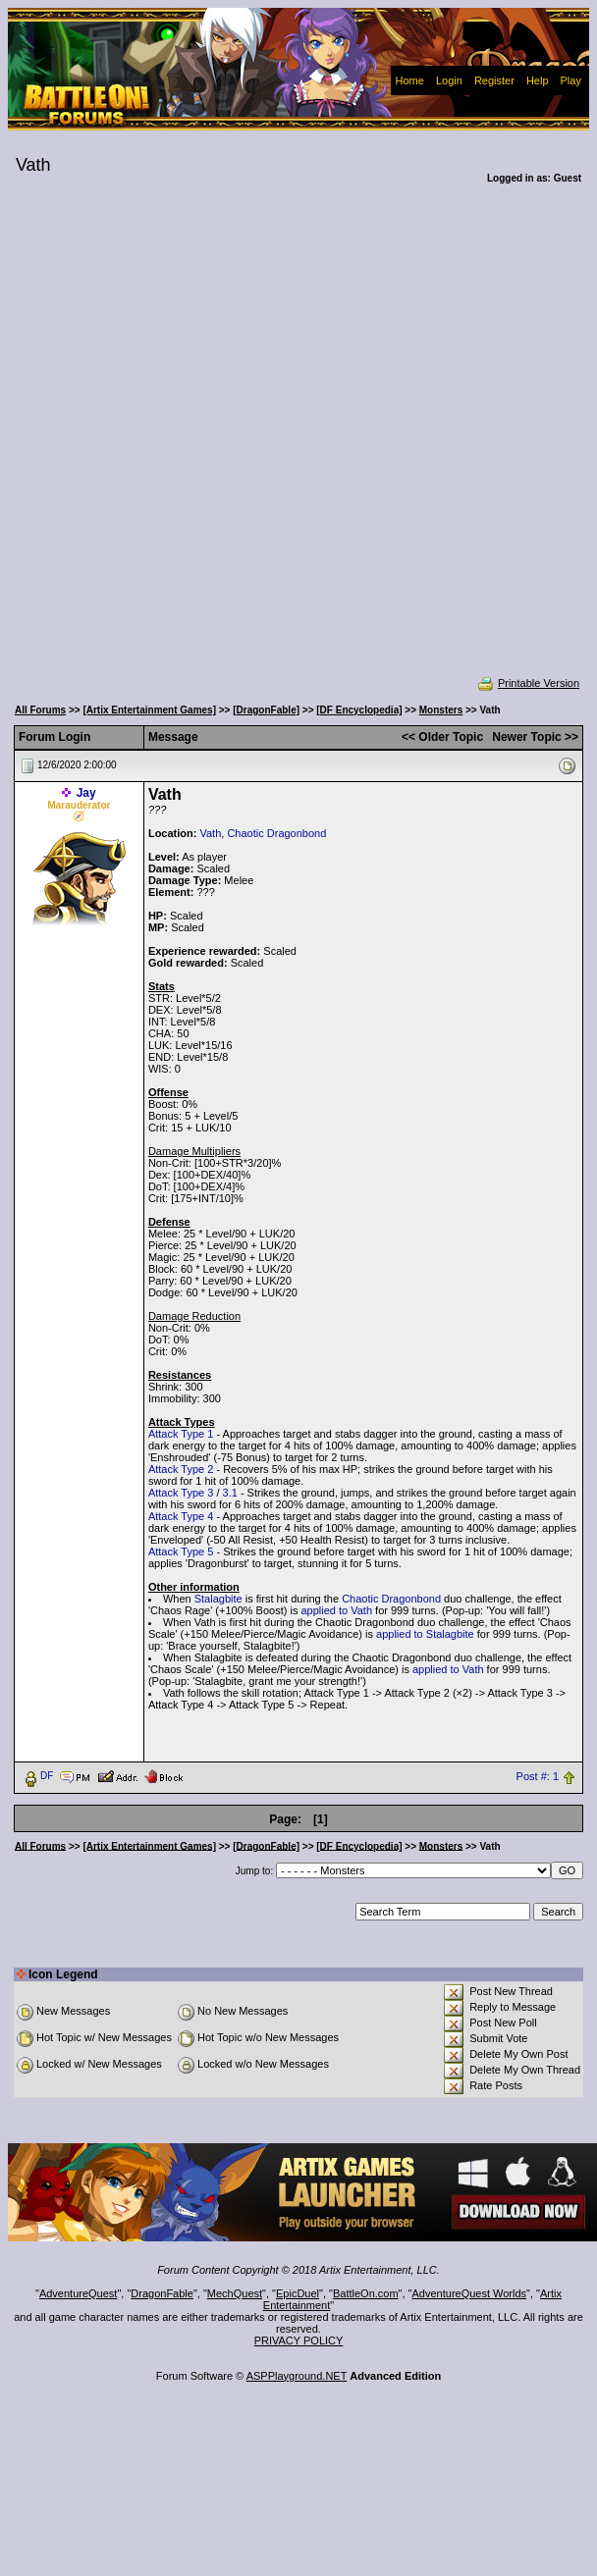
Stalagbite (218, 1598)
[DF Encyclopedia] (359, 710)
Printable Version (527, 683)
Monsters (440, 710)
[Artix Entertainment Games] (149, 710)
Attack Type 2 (180, 1469)
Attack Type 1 (180, 1434)
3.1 (230, 1492)
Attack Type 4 (180, 1516)
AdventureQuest (78, 2293)
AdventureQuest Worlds (469, 2293)
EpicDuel (297, 2293)
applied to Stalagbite (425, 1634)
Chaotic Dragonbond (276, 833)
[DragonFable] (266, 710)
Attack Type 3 (180, 1492)
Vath (210, 833)
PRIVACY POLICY (299, 2340)
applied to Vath (336, 1610)
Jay (86, 793)
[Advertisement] (229, 443)
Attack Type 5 (180, 1551)
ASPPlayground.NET (297, 2376)
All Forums (40, 710)
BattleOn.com (366, 2293)
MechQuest (234, 2293)
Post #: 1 (537, 1776)
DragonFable (162, 2293)
